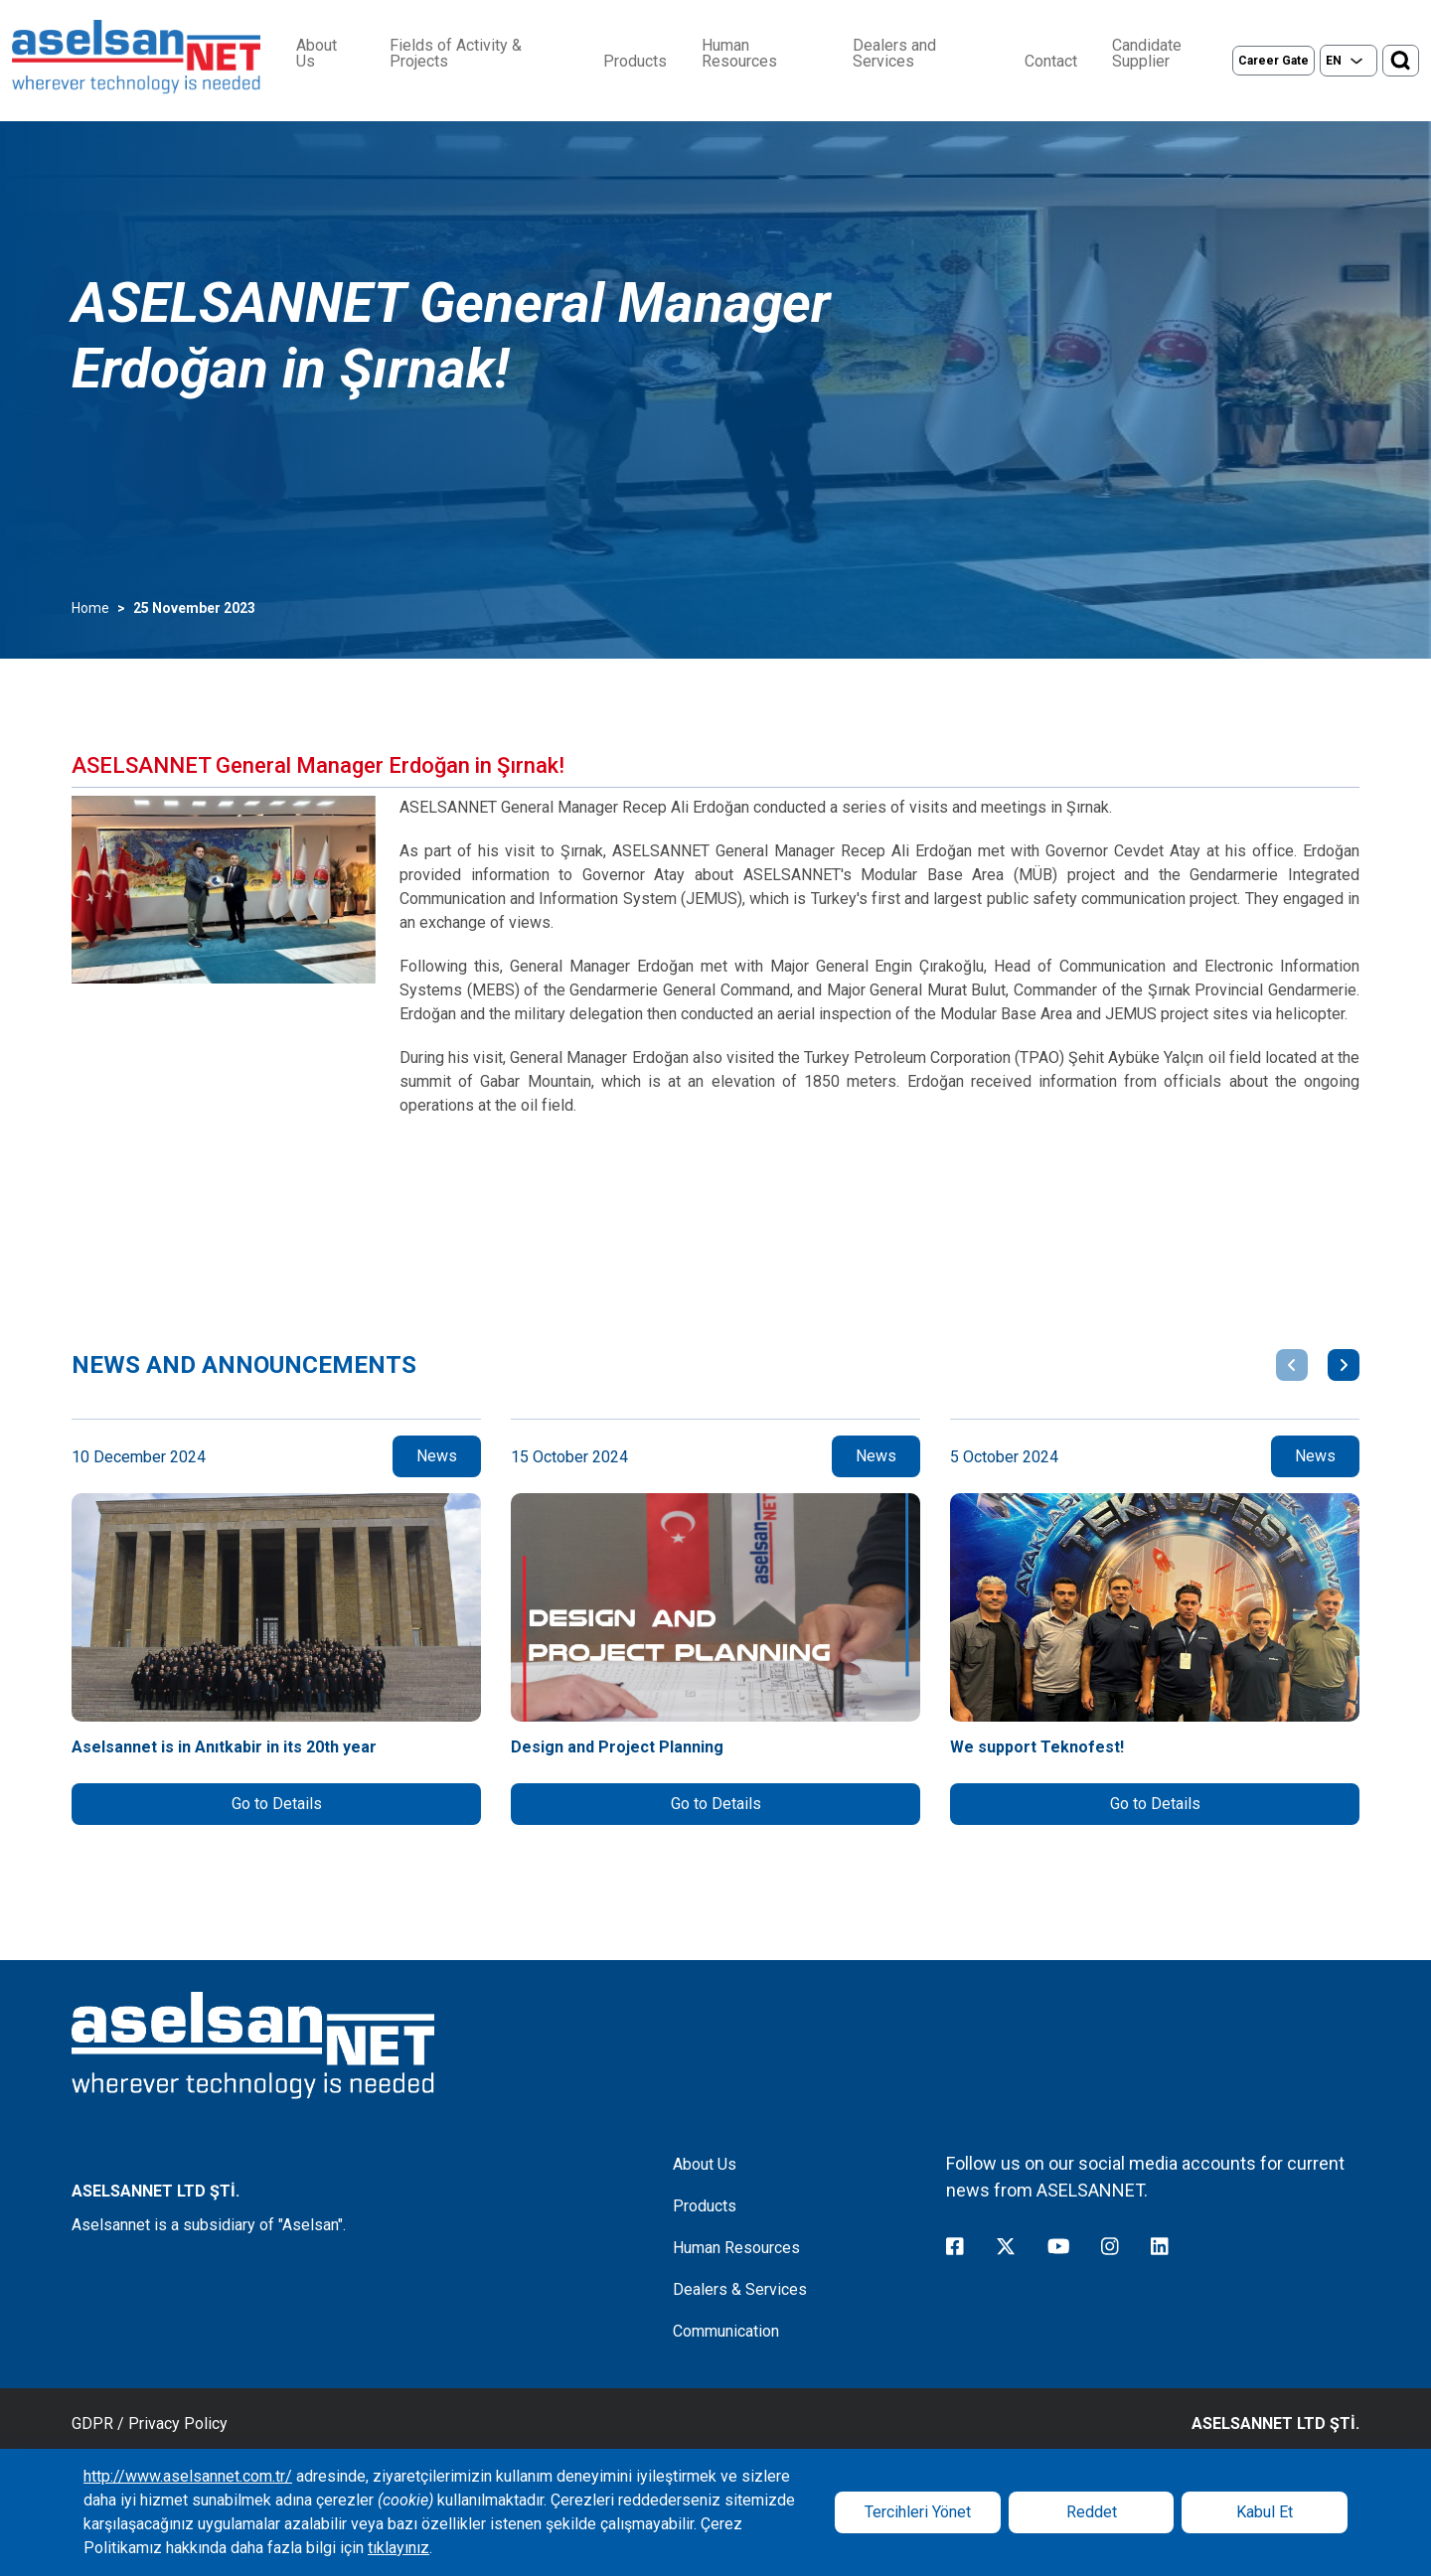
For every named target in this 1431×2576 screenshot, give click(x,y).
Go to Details (277, 1803)
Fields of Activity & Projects (456, 54)
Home (90, 608)
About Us (316, 54)
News (436, 1455)
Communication (726, 2331)
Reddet (1091, 2511)
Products (635, 62)
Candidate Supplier (1147, 54)
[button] (1292, 1365)
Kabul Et (1264, 2511)
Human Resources (739, 54)
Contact (1051, 62)
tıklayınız (398, 2547)
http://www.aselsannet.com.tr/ (187, 2476)
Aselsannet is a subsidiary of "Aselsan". (209, 2224)
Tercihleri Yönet (918, 2511)
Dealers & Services (740, 2289)
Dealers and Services (894, 54)
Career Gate (1273, 61)
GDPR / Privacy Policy (150, 2423)
